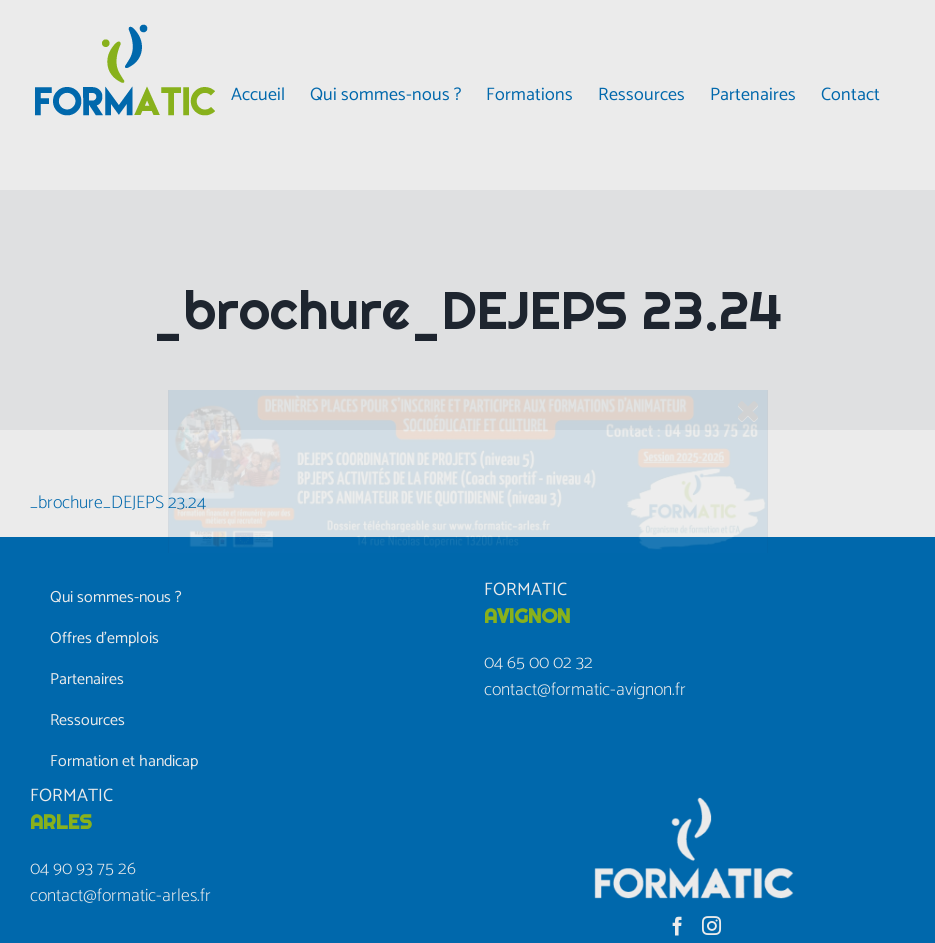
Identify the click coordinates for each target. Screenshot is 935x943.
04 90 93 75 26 (83, 869)
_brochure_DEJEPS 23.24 (118, 503)
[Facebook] (677, 925)
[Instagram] (711, 925)
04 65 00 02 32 (538, 663)
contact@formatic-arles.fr (120, 896)
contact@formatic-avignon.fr (585, 690)
